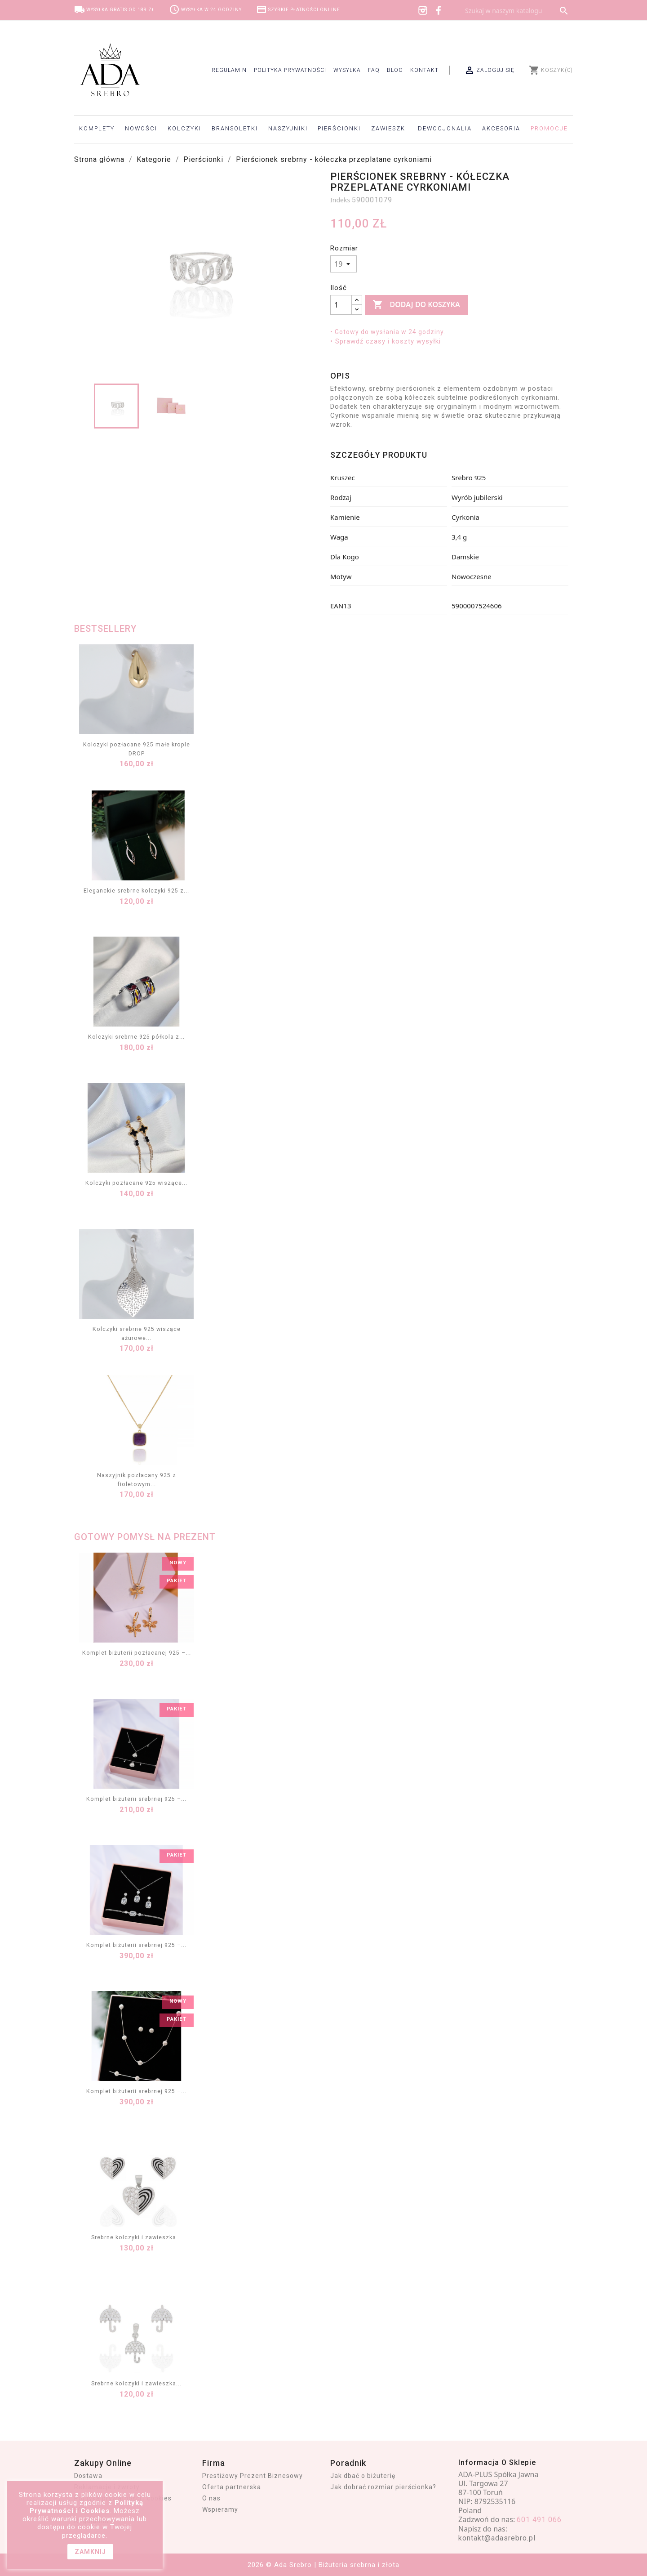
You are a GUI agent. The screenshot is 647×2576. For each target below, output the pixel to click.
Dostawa (88, 2475)
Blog (395, 70)
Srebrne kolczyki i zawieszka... (136, 2237)
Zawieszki (389, 128)
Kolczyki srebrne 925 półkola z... (136, 1036)
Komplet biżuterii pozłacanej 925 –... (136, 1652)
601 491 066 (539, 2519)
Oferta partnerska (231, 2487)
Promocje (549, 128)
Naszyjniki (288, 128)
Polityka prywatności (290, 70)
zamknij (90, 2551)
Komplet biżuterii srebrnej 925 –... (136, 1798)
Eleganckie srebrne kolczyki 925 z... (136, 890)
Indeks (340, 200)
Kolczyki (184, 128)
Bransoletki (235, 128)
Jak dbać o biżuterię (362, 2475)
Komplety (97, 128)
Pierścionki (339, 128)
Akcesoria (501, 128)
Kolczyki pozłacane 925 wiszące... (136, 1182)
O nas (211, 2498)
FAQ (374, 70)
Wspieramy (220, 2509)
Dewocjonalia (445, 128)
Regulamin (229, 70)
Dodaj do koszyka (416, 305)
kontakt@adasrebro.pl (497, 2538)
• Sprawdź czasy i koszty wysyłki (385, 341)
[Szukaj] (517, 11)
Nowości (141, 128)
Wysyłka (347, 70)
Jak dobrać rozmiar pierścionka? (383, 2487)
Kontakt (424, 70)
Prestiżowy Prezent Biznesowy (252, 2475)
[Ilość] (341, 305)
